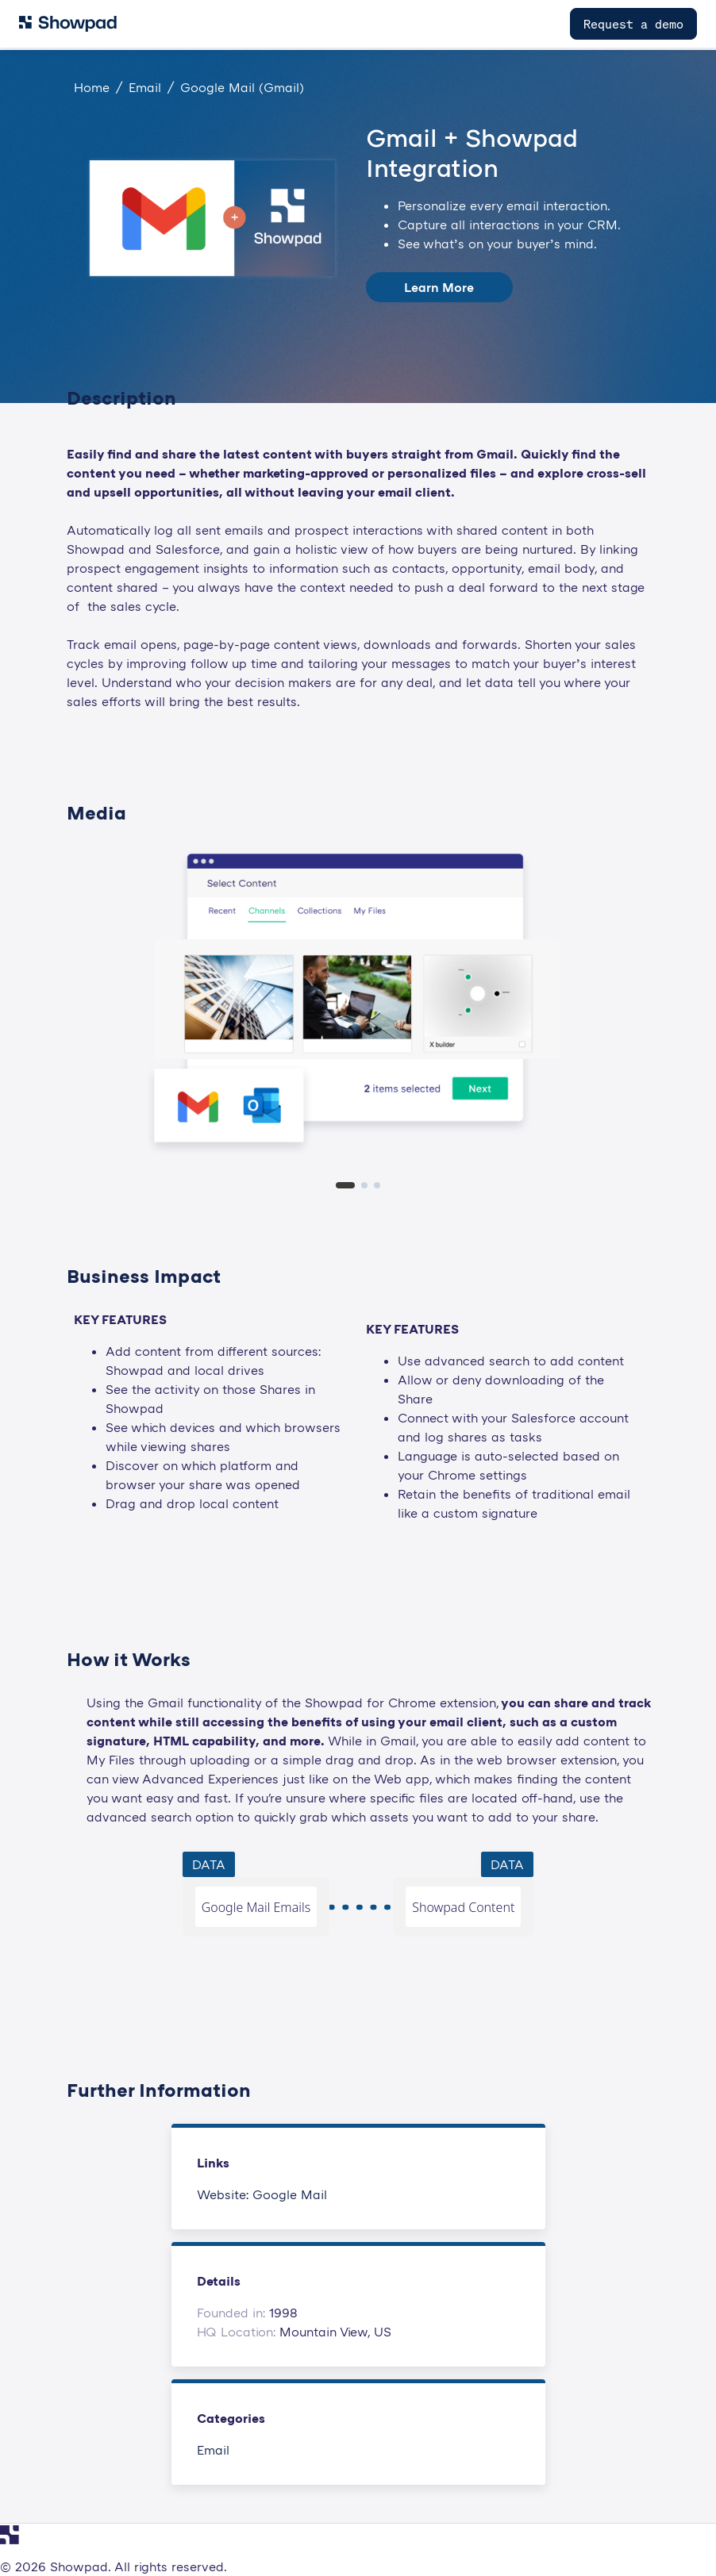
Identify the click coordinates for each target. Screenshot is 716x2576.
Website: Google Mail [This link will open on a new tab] (262, 2194)
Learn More (439, 287)
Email (213, 2450)
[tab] (345, 1185)
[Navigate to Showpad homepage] (68, 24)
